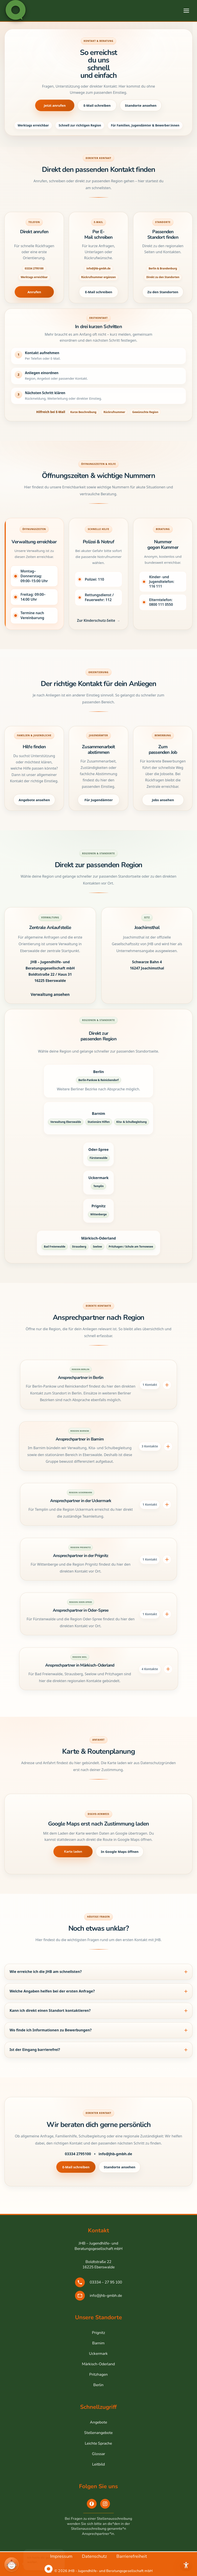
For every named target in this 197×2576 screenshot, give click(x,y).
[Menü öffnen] (186, 10)
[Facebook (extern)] (92, 2504)
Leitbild (98, 2464)
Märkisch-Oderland (98, 2364)
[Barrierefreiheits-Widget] (186, 2565)
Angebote (98, 2422)
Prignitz (98, 2332)
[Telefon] (80, 2282)
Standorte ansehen (140, 105)
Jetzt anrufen (55, 105)
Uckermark (98, 2353)
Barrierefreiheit (131, 2556)
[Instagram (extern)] (105, 2504)
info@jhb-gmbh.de (115, 2153)
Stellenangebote (98, 2432)
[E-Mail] (80, 2296)
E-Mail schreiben (97, 105)
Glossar (98, 2453)
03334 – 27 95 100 (106, 2282)
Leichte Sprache (98, 2443)
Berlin (98, 2384)
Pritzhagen (98, 2374)
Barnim (98, 2343)
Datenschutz (94, 2556)
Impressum (61, 2556)
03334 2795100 (78, 2153)
